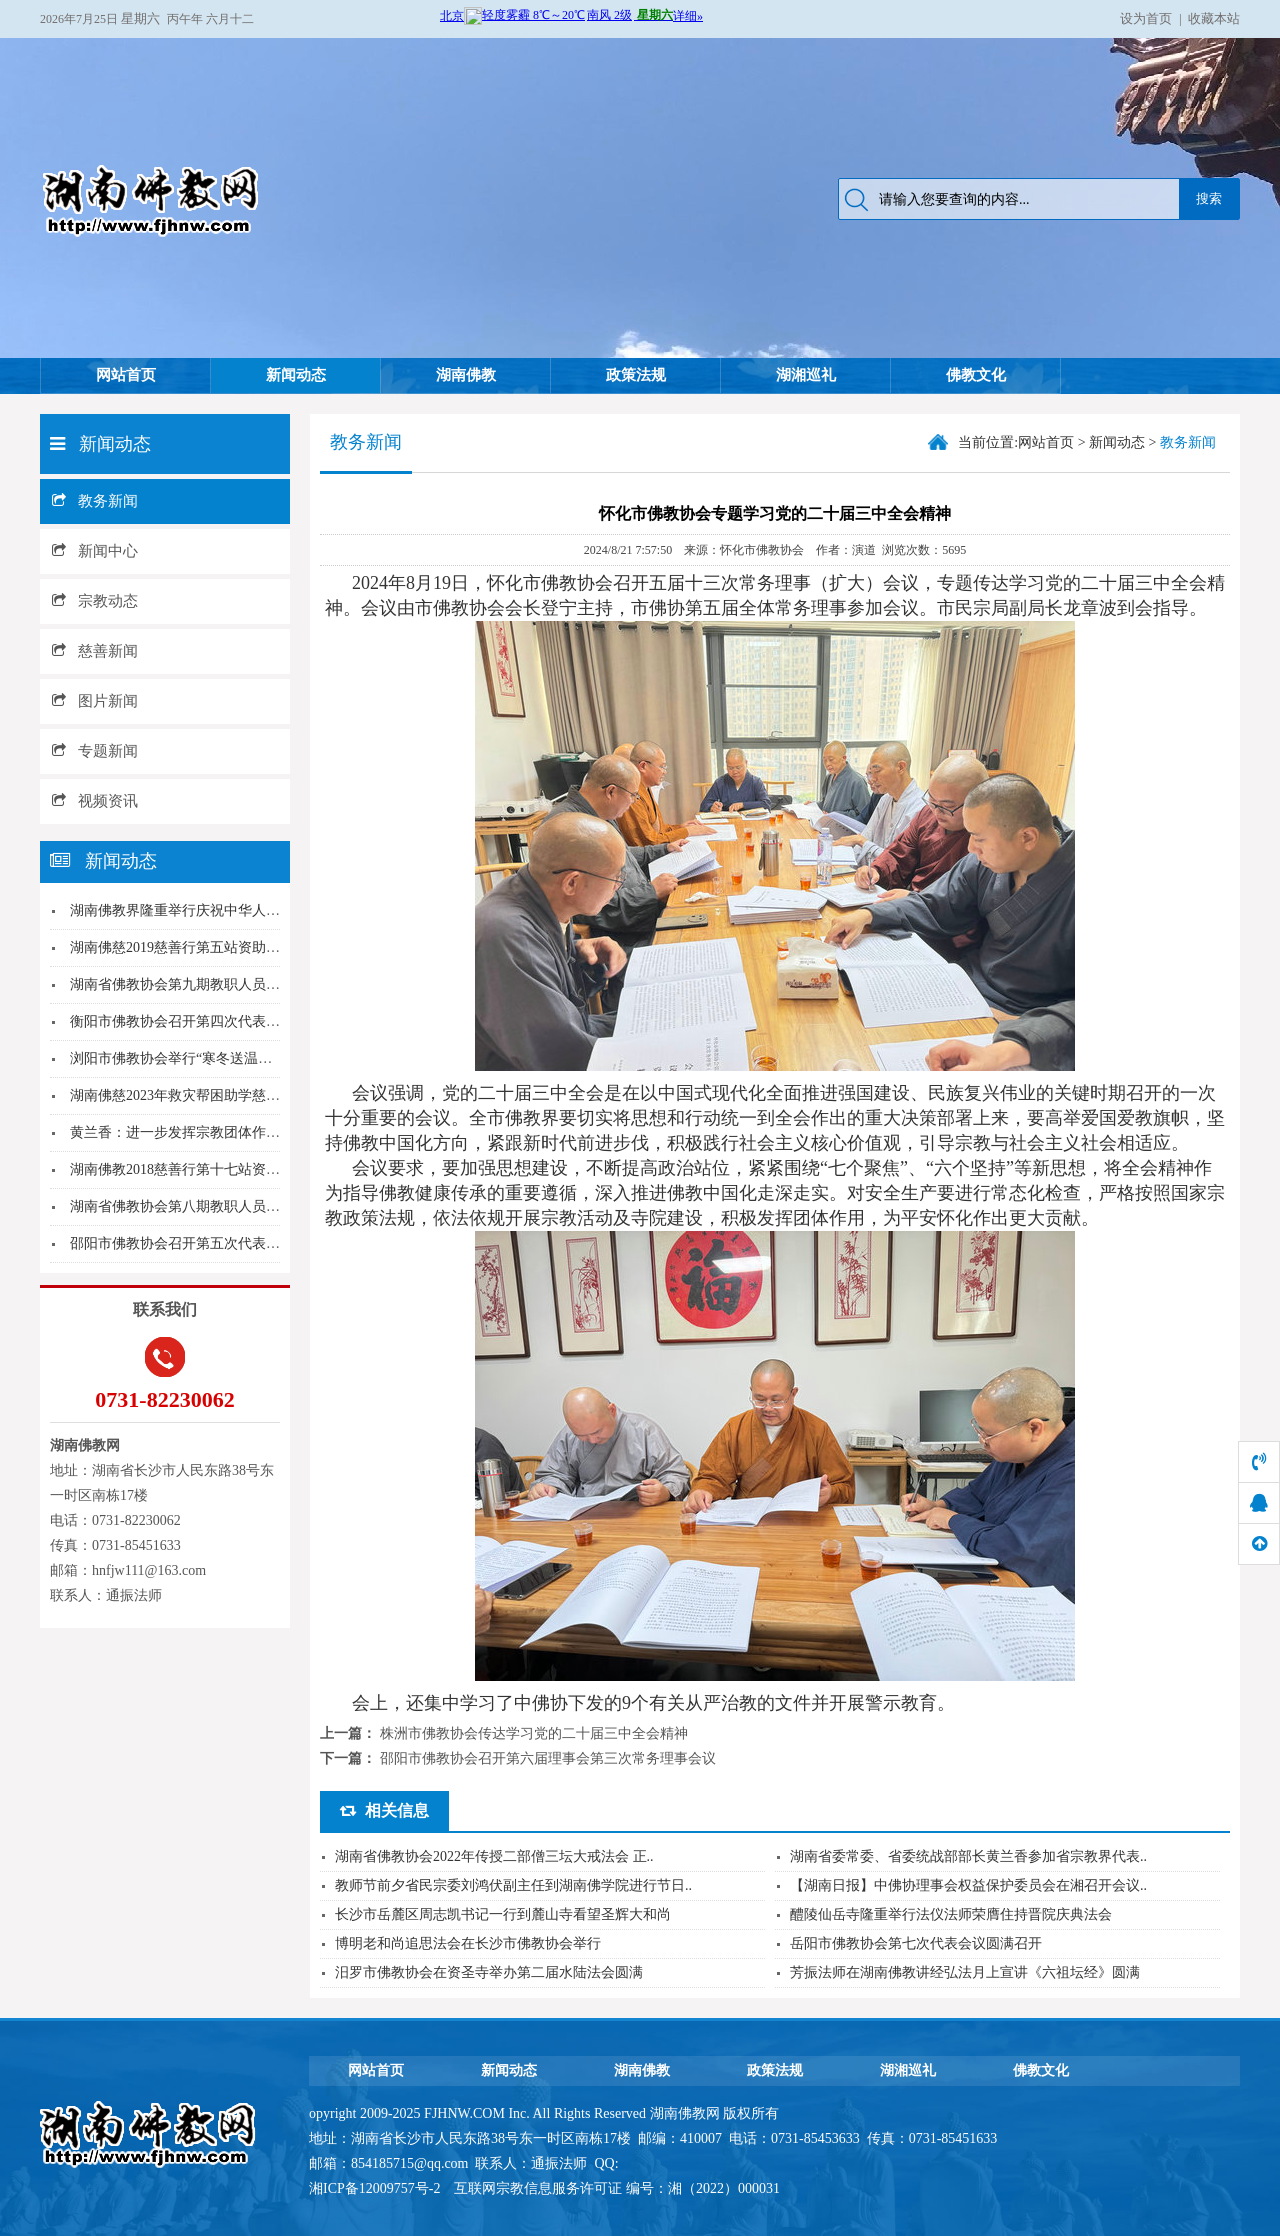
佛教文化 (976, 375)
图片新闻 (95, 701)
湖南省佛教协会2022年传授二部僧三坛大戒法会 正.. (494, 1856)
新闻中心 (95, 551)
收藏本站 (1214, 18)
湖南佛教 (466, 375)
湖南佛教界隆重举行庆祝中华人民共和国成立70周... (229, 910)
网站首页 (126, 375)
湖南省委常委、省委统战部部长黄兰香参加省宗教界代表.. (968, 1856)
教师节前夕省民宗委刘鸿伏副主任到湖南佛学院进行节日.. (513, 1885)
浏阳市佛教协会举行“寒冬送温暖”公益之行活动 (216, 1058)
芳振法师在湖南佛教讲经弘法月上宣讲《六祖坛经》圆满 (965, 1972)
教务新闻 (95, 501)
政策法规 (636, 375)
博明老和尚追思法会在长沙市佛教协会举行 (468, 1943)
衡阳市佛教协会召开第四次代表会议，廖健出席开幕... (236, 1021)
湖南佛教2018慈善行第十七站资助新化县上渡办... (222, 1169)
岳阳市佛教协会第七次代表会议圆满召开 (916, 1943)
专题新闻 (95, 751)
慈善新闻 (95, 651)
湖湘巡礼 (806, 375)
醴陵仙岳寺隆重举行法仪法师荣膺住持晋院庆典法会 (951, 1914)
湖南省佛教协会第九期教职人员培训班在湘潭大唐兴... (236, 984)
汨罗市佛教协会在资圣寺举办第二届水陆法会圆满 (489, 1972)
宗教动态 (95, 601)
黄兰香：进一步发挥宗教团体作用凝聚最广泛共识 (224, 1132)
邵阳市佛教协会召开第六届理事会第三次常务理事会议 (548, 1758)
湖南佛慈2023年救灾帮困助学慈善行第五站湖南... (222, 1095)
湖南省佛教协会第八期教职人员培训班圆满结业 (217, 1206)
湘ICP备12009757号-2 (376, 2188)
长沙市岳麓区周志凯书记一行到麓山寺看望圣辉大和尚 (503, 1914)
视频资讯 (95, 801)
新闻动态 (296, 375)
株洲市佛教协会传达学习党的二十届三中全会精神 (534, 1733)
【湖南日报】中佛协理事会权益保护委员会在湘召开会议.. (968, 1885)
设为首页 (1146, 18)
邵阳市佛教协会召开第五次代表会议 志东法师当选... (231, 1243)
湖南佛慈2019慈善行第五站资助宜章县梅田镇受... (222, 947)
